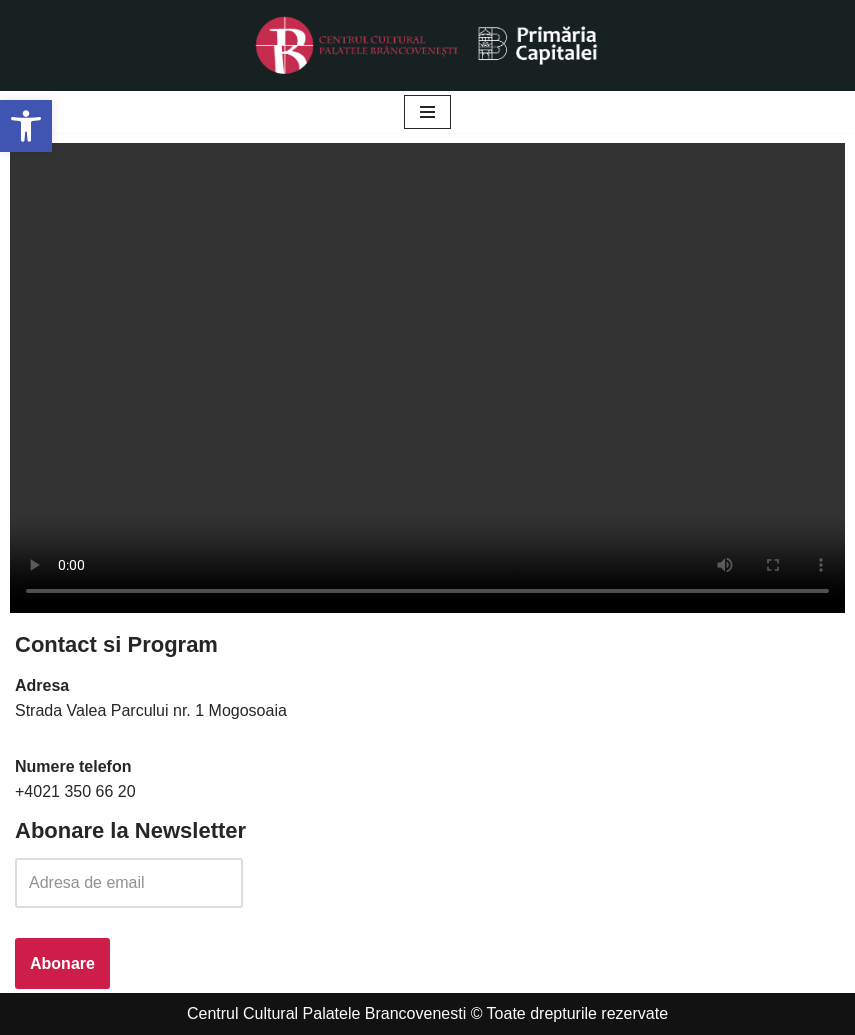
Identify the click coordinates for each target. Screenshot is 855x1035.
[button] (26, 126)
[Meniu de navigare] (427, 112)
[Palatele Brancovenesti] (428, 45)
